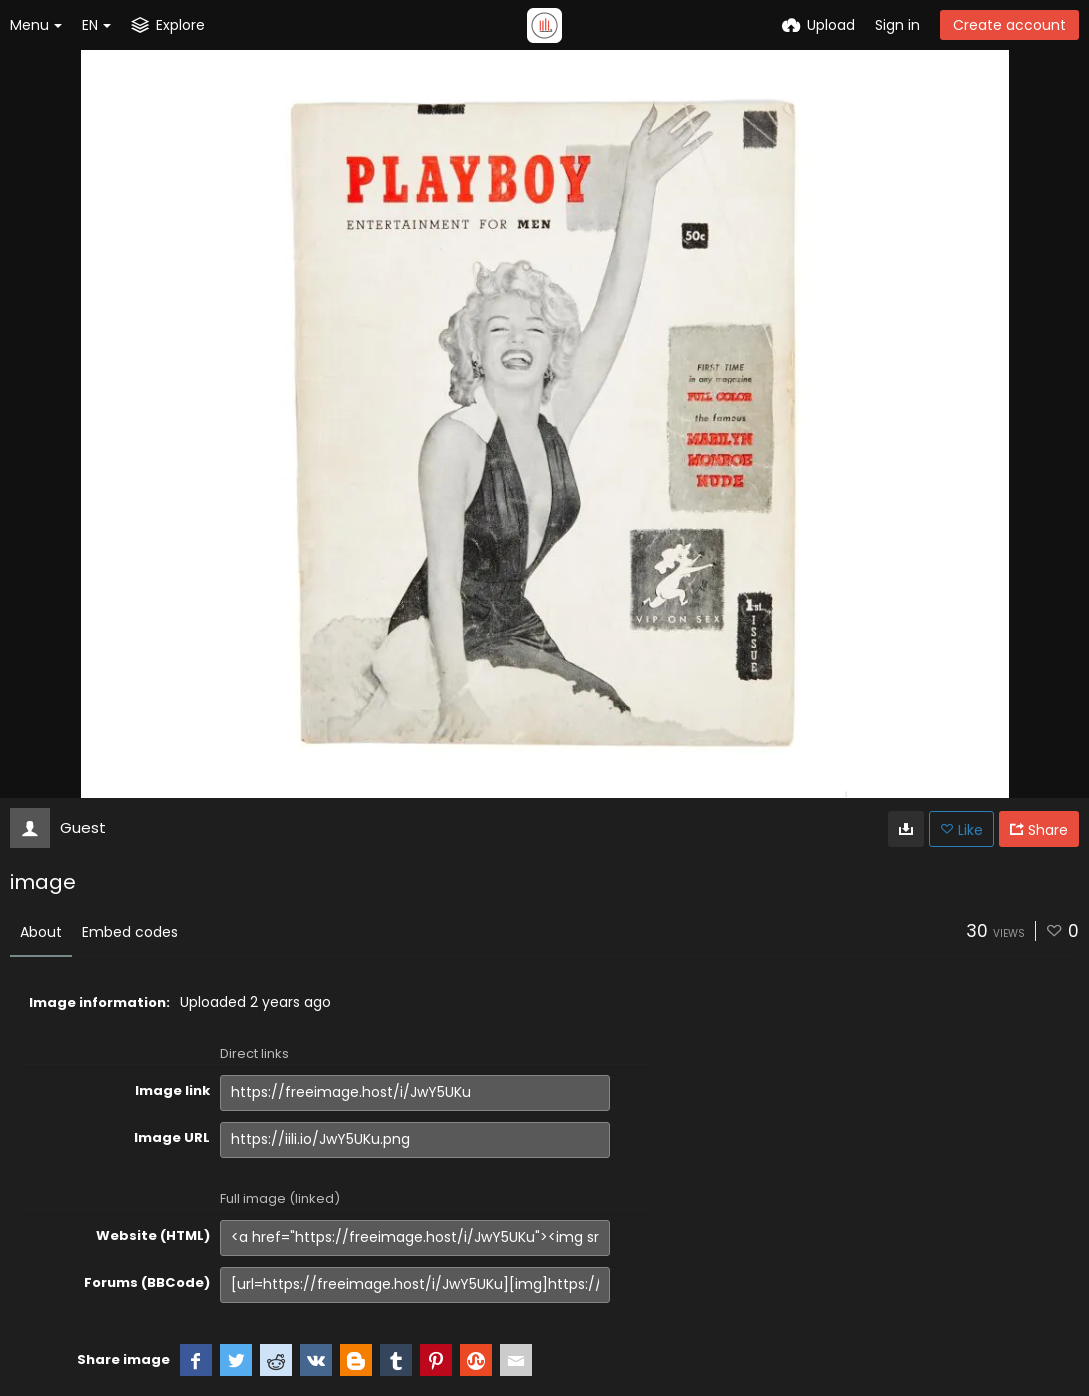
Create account (1009, 25)
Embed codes (130, 932)
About (41, 932)
